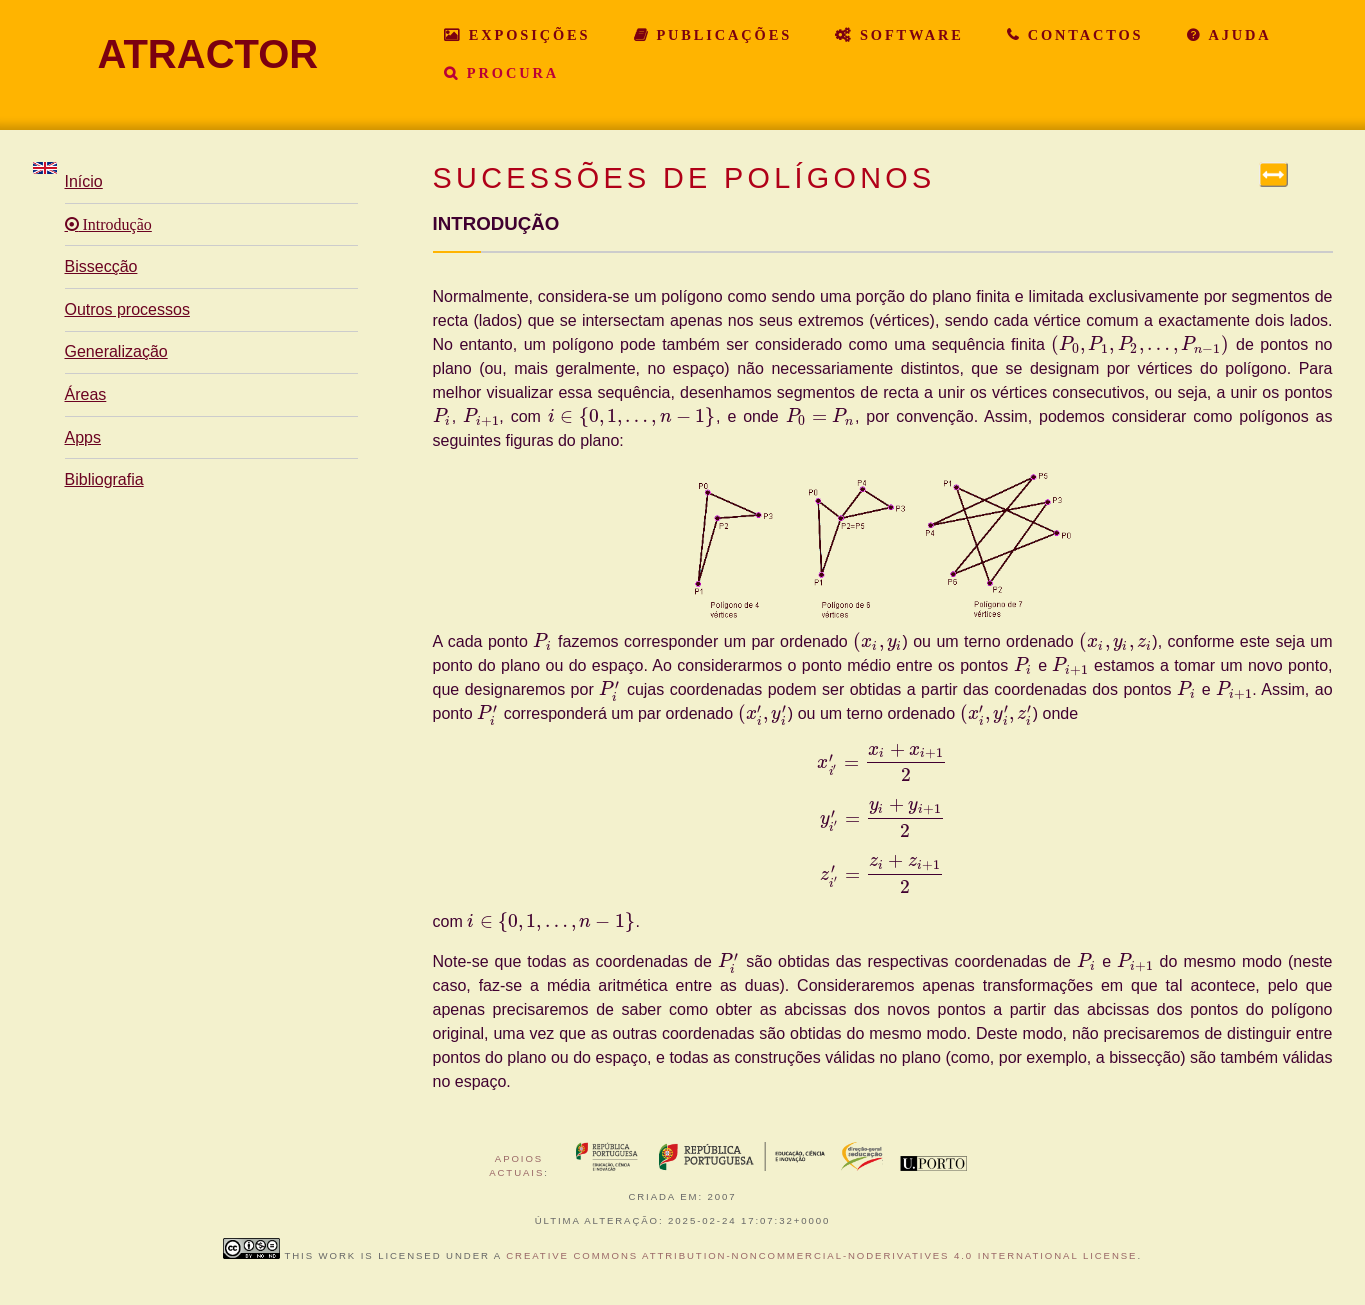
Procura (509, 73)
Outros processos (127, 309)
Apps (83, 437)
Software (908, 35)
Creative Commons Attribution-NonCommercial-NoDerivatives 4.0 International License (821, 1255)
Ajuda (1237, 35)
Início (84, 181)
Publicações (721, 35)
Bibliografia (104, 479)
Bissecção (101, 266)
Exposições (526, 35)
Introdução (115, 225)
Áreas (86, 394)
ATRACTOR (208, 54)
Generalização (116, 351)
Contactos (1082, 35)
